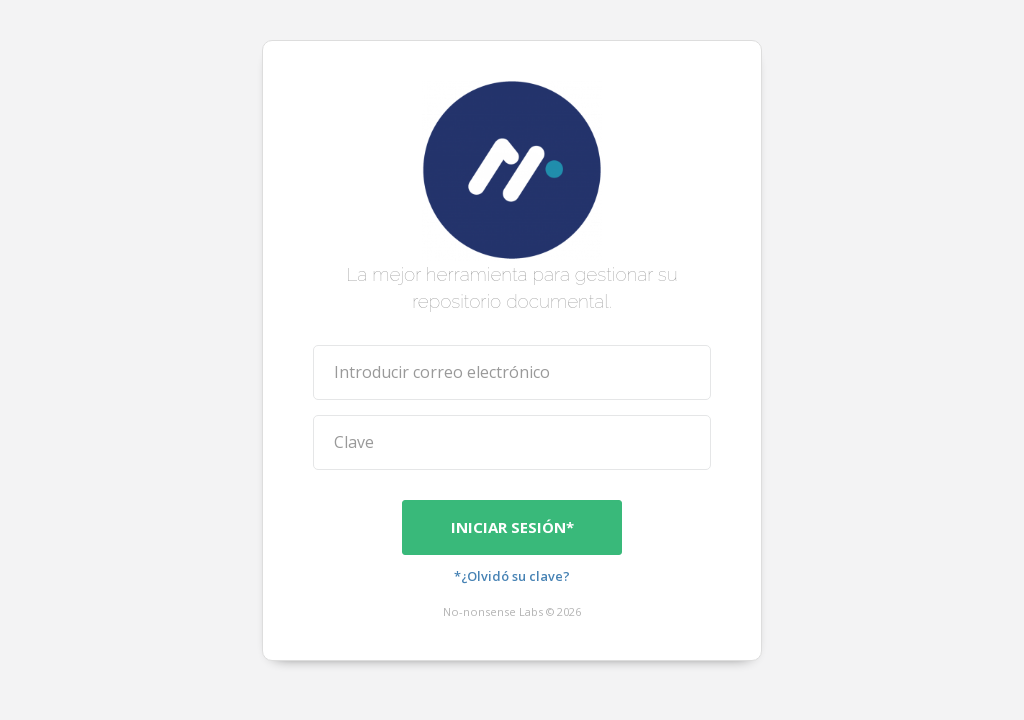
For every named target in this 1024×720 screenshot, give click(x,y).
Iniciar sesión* (512, 526)
